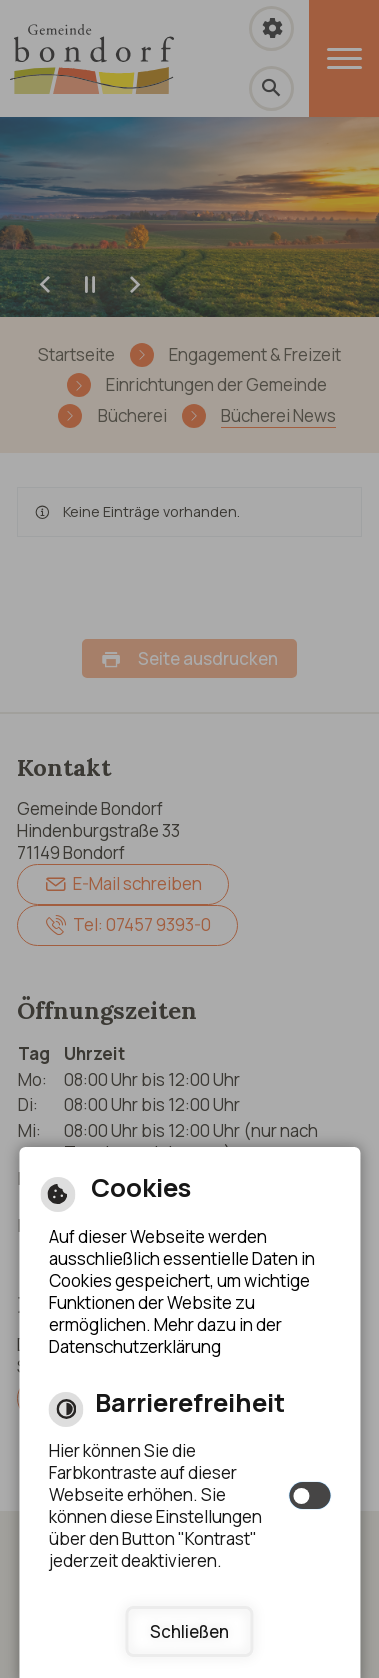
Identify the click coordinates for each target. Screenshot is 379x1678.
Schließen (189, 1631)
